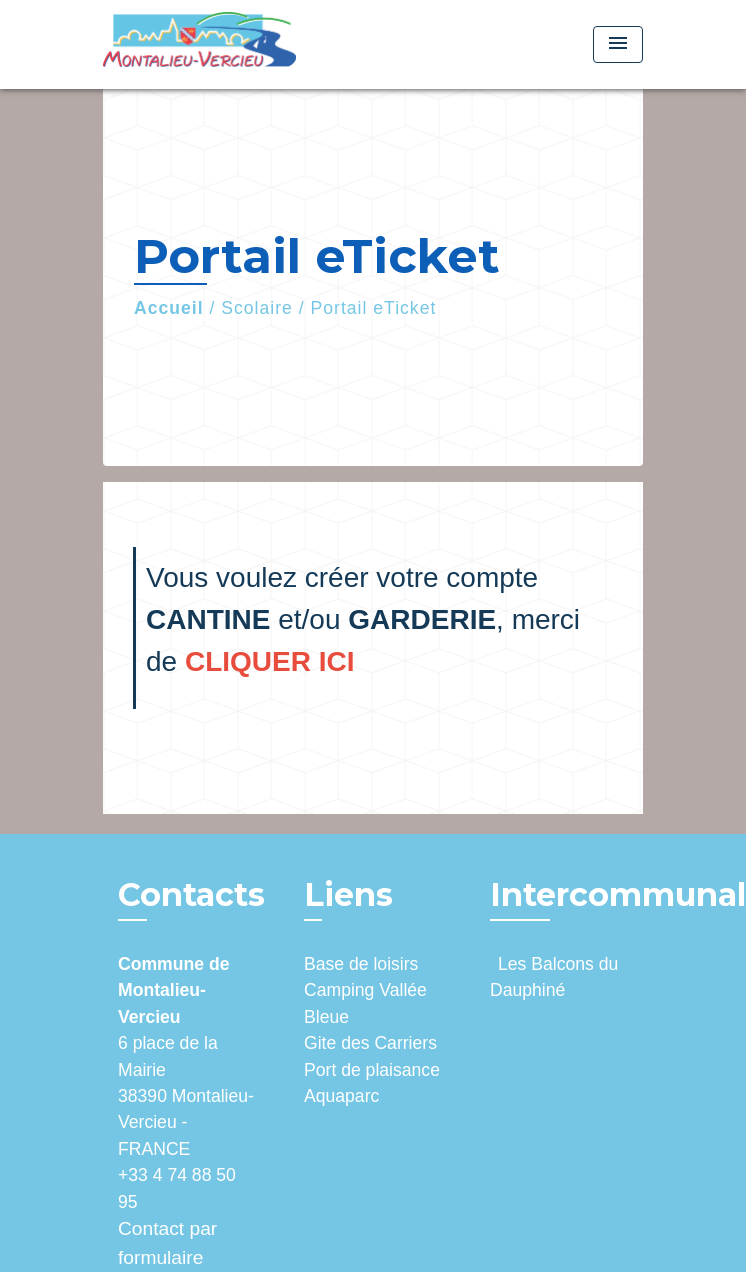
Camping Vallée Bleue (365, 1003)
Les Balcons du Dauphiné (554, 977)
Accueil (169, 308)
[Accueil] (199, 44)
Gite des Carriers (370, 1043)
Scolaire (257, 308)
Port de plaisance (372, 1070)
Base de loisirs (361, 964)
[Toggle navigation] (618, 44)
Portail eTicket (374, 308)
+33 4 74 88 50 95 (177, 1188)
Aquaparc (341, 1096)
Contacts (191, 895)
